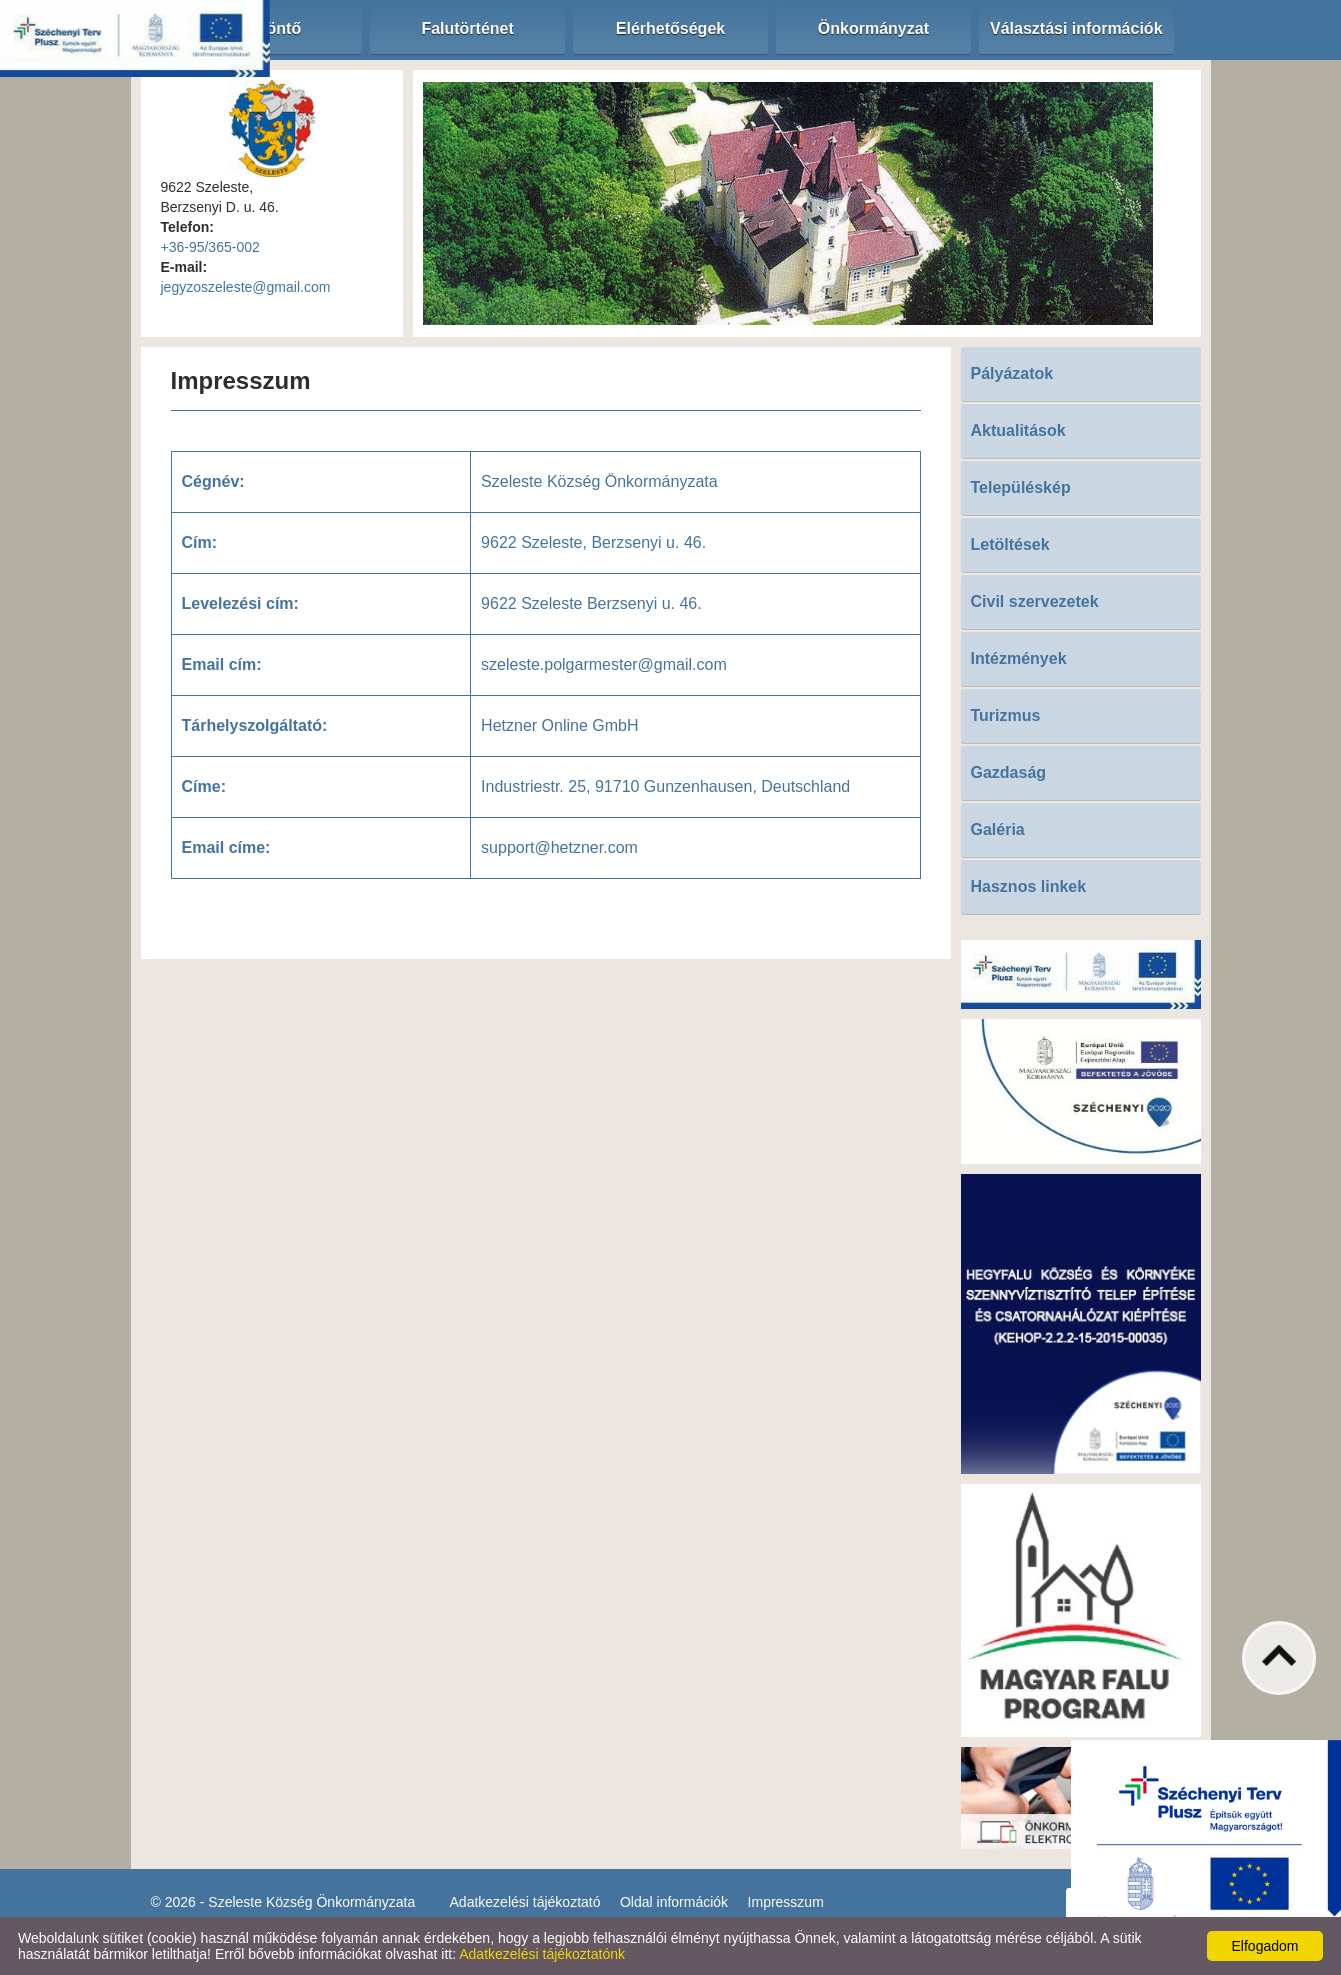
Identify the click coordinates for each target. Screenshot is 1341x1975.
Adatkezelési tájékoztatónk (542, 1954)
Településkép (1021, 487)
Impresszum (786, 1902)
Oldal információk (674, 1902)
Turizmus (1006, 715)
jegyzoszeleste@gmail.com (246, 287)
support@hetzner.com (559, 847)
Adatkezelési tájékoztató (525, 1902)
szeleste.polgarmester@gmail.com (604, 664)
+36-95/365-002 (210, 247)
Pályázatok (1012, 373)
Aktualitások (1018, 430)
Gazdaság (1009, 772)
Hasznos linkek (1029, 886)
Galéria (998, 829)
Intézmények (1019, 658)
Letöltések (1010, 544)
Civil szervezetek (1035, 601)
